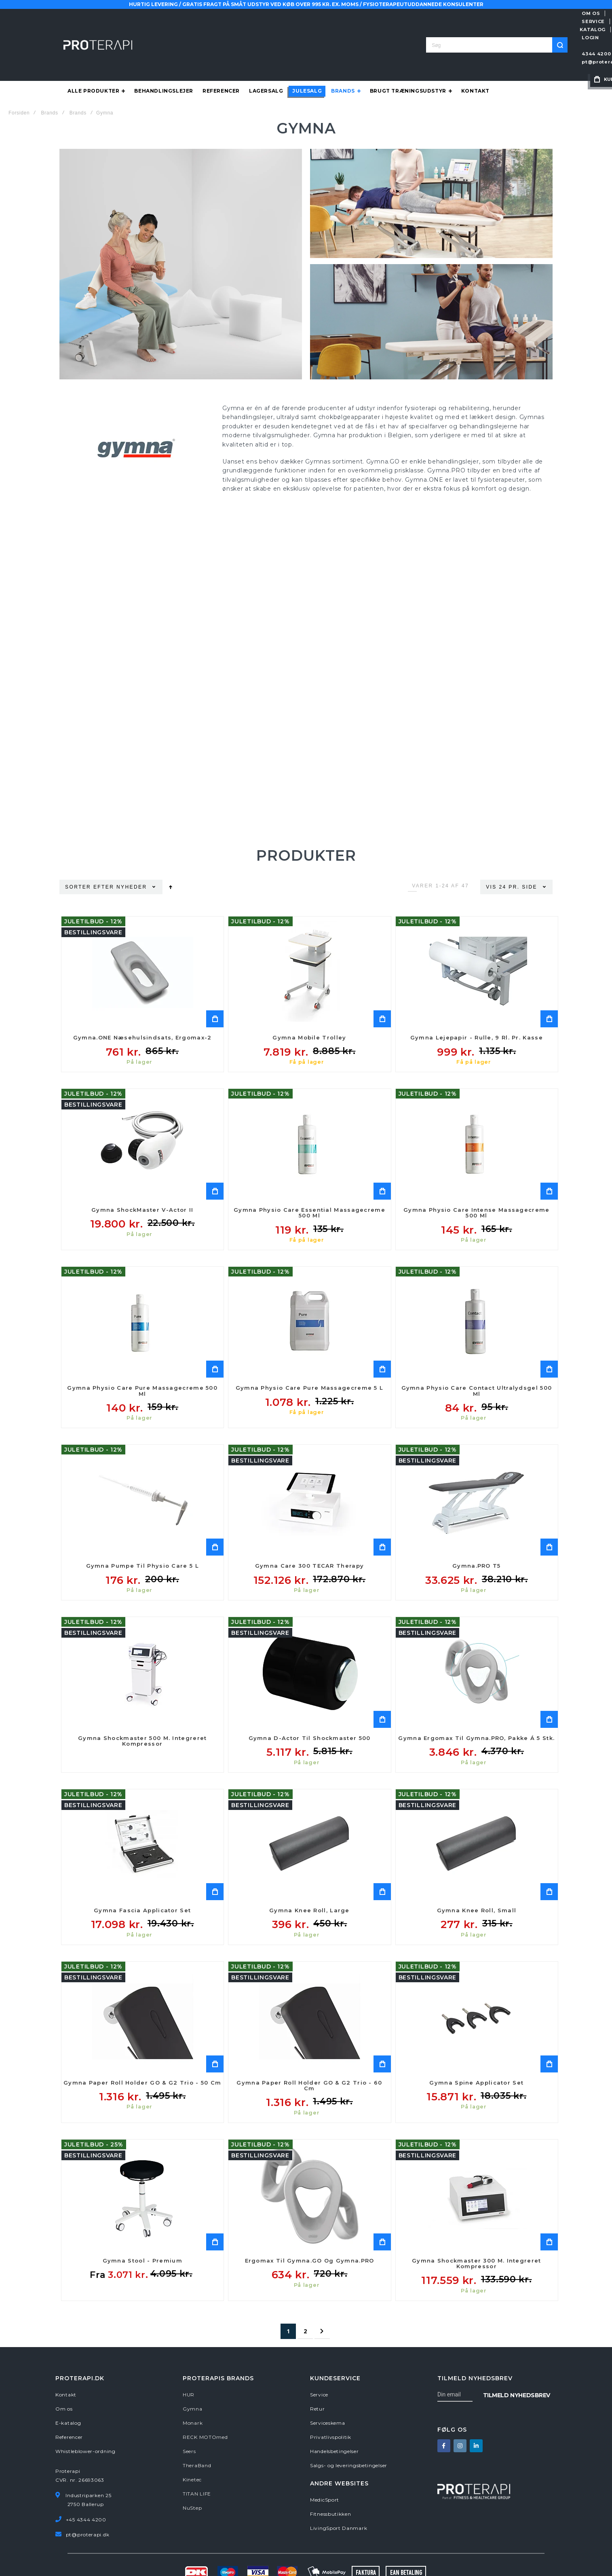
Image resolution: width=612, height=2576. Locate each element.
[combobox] (306, 29)
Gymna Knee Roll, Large (309, 1878)
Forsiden (19, 81)
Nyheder (132, 855)
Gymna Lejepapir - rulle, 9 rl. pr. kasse (476, 1006)
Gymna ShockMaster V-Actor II (142, 1178)
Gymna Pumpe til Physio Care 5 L (142, 1534)
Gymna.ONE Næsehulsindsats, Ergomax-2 (142, 1006)
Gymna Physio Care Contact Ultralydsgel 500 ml (476, 1359)
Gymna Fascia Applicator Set (142, 1878)
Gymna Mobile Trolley (309, 1006)
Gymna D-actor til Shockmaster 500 (310, 1706)
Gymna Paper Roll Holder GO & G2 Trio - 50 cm (142, 2051)
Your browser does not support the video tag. (306, 641)
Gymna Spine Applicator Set (476, 2051)
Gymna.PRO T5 (476, 1534)
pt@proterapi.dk (467, 29)
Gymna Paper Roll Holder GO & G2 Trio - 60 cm (309, 2054)
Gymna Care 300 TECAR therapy (309, 1534)
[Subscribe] (517, 2363)
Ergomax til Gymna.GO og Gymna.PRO (309, 2229)
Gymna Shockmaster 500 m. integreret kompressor (142, 1709)
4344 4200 (419, 29)
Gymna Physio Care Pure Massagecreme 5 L (310, 1356)
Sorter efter (89, 855)
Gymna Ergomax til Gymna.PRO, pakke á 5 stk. (476, 1706)
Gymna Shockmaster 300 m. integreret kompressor (476, 2232)
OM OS (414, 13)
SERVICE (445, 13)
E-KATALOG (482, 13)
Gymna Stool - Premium (142, 2229)
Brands (49, 81)
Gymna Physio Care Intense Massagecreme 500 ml (476, 1181)
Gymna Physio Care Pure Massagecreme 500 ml (142, 1359)
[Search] (369, 29)
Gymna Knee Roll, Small (477, 1878)
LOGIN (517, 13)
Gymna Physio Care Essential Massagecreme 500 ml (309, 1181)
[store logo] (97, 29)
